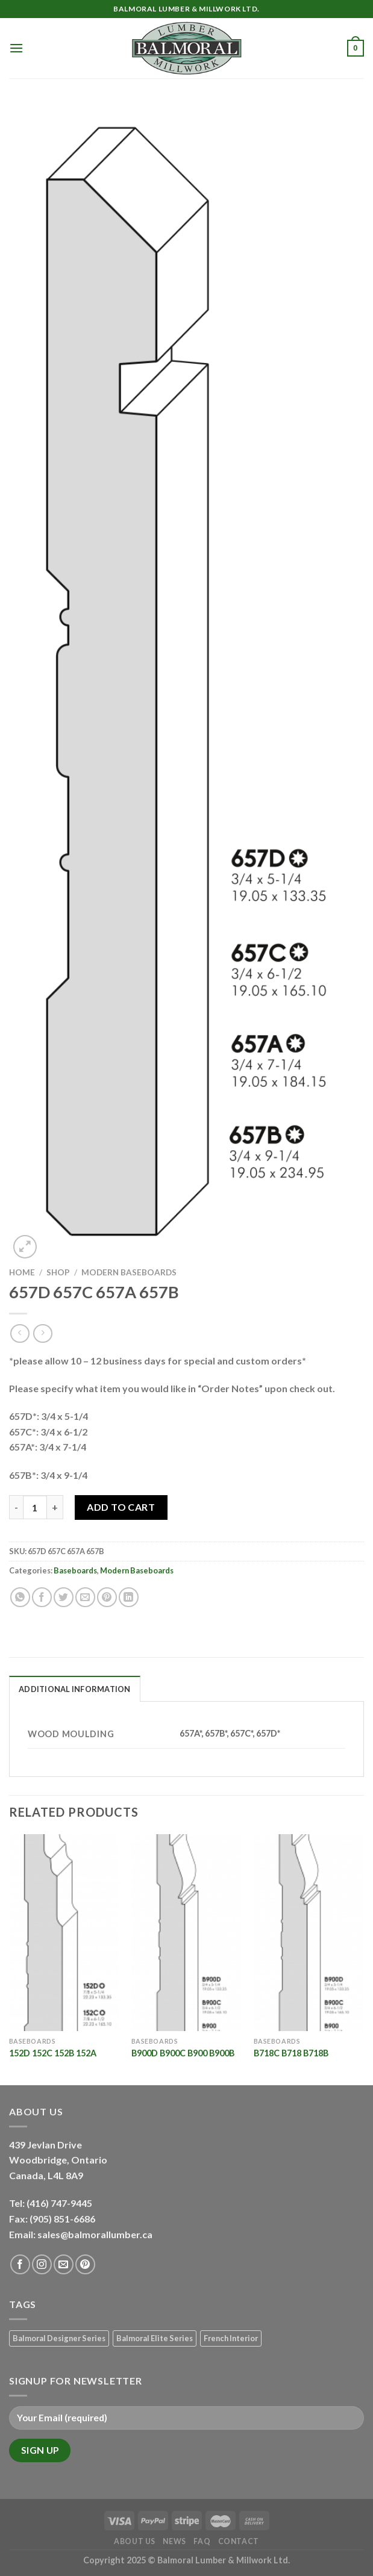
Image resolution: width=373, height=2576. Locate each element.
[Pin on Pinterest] (107, 1597)
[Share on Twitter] (64, 1597)
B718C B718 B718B (291, 2053)
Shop (58, 1272)
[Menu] (16, 48)
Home (22, 1272)
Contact (238, 2541)
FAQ (201, 2541)
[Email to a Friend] (85, 1597)
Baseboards (75, 1570)
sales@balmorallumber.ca (94, 2234)
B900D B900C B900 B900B (182, 2053)
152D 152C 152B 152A (52, 2053)
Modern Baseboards (129, 1272)
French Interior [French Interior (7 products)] (231, 2338)
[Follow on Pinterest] (85, 2264)
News (174, 2541)
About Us (134, 2541)
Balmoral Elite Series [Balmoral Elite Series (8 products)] (154, 2338)
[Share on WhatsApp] (20, 1597)
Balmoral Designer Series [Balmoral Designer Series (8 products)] (59, 2338)
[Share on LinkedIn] (129, 1597)
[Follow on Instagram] (42, 2264)
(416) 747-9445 (60, 2203)
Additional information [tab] (75, 1689)
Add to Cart (121, 1507)
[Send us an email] (64, 2264)
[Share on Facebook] (42, 1597)
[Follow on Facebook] (20, 2264)
